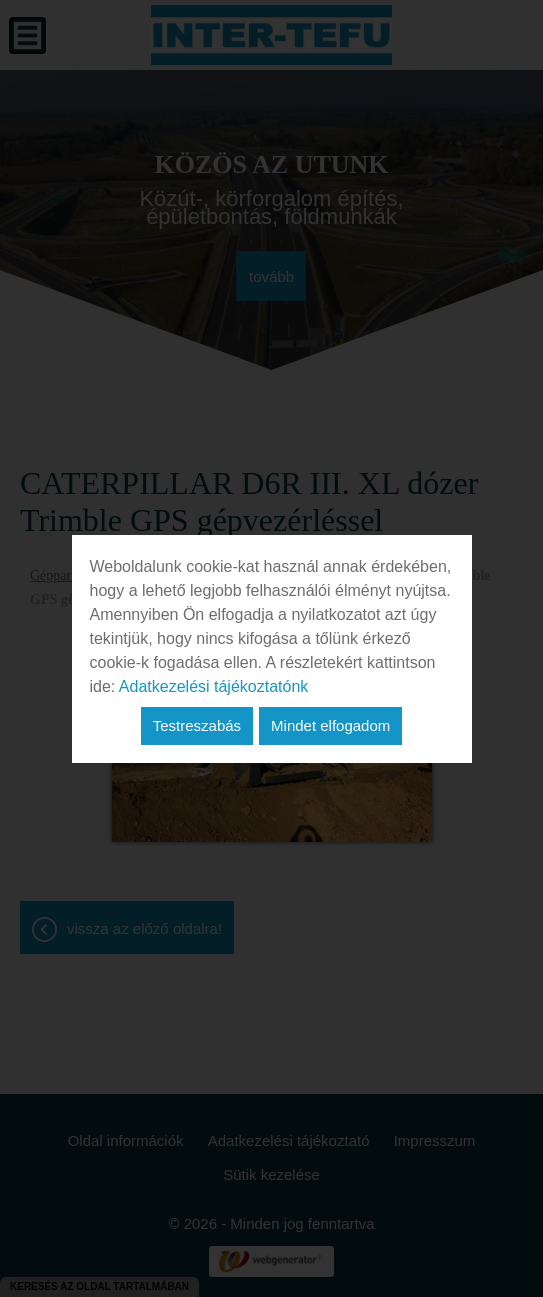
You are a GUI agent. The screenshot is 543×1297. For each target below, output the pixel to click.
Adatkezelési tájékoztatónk (213, 686)
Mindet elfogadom (330, 725)
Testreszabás (197, 725)
